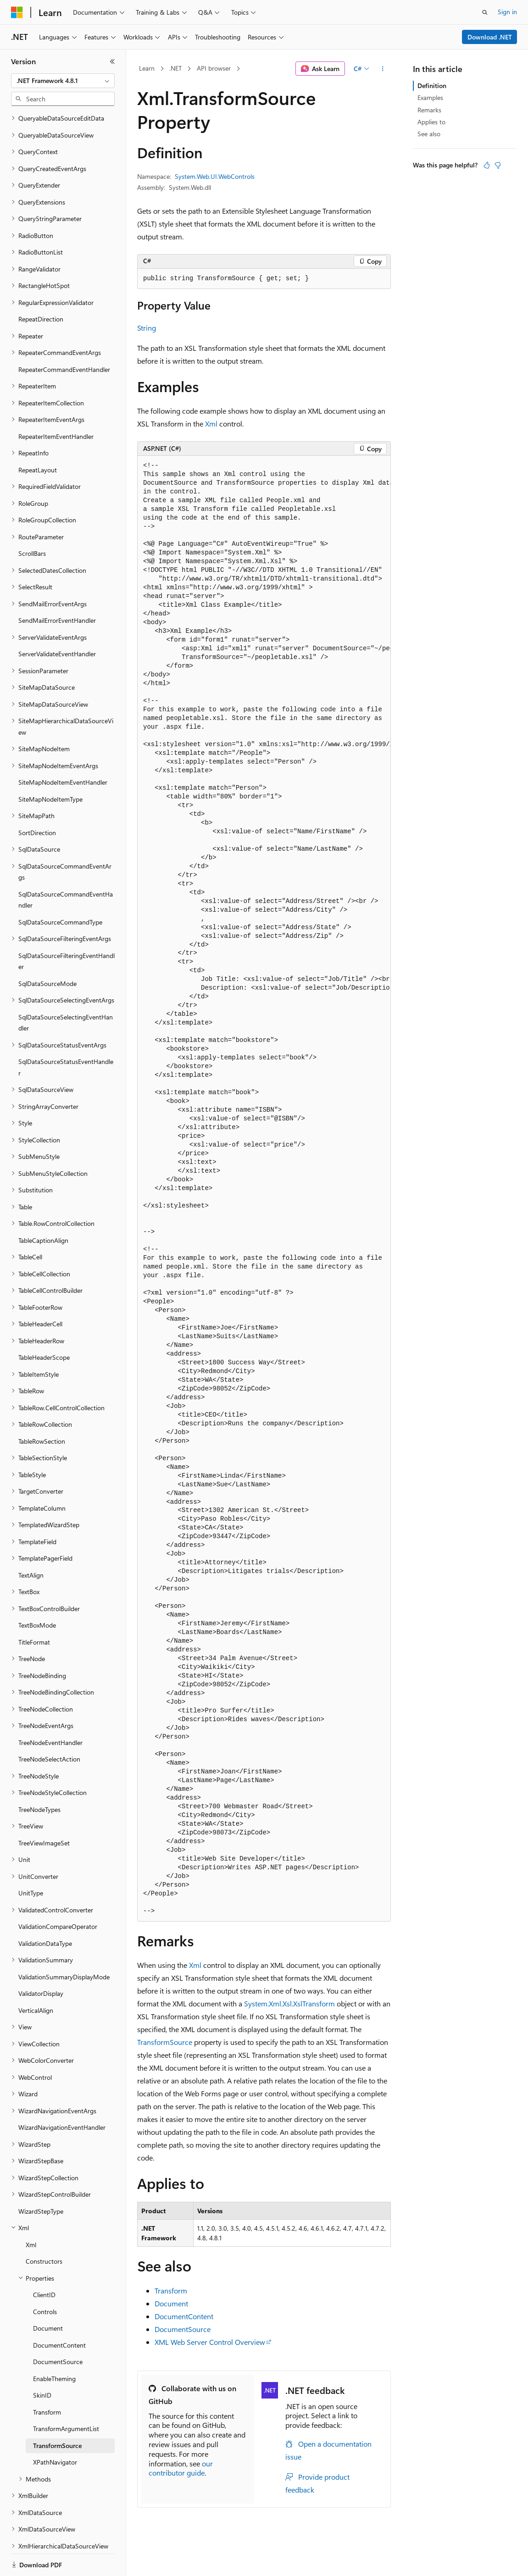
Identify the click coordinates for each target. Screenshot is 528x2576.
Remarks (429, 109)
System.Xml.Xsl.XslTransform (289, 2003)
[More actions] (383, 68)
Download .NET (489, 37)
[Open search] (485, 12)
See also (428, 133)
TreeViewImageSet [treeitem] (44, 1811)
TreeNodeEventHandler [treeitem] (50, 1710)
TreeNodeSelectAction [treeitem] (49, 1727)
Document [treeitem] (48, 2296)
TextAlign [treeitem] (31, 1543)
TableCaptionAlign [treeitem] (43, 1208)
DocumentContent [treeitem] (59, 2313)
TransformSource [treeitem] (57, 2414)
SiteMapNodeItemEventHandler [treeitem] (62, 750)
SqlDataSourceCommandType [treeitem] (60, 890)
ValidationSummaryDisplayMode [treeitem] (64, 1945)
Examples (430, 97)
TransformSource (164, 2042)
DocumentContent (184, 2316)
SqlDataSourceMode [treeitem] (47, 951)
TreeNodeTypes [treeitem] (39, 1777)
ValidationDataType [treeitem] (45, 1911)
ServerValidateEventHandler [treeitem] (57, 622)
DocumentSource (183, 2329)
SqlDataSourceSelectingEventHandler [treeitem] (65, 991)
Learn (147, 68)
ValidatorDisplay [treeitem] (40, 1961)
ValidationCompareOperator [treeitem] (57, 1894)
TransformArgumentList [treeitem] (66, 2397)
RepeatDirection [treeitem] (40, 287)
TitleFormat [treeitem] (34, 1610)
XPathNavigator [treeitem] (55, 2430)
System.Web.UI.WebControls (215, 176)
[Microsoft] (17, 12)
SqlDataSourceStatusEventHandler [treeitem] (65, 1035)
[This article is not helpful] (497, 165)
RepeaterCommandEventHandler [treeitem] (64, 337)
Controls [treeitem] (45, 2280)
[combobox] (63, 80)
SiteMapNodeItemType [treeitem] (50, 767)
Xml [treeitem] (31, 2213)
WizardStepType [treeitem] (40, 2179)
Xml (211, 423)
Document (171, 2303)
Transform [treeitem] (47, 2380)
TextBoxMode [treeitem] (37, 1593)
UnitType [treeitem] (30, 1861)
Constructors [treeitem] (44, 2229)
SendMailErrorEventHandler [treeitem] (57, 588)
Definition (431, 85)
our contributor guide (181, 2468)
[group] (264, 1188)
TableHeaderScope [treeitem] (44, 1325)
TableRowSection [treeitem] (41, 1409)
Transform (171, 2290)
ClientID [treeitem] (44, 2263)
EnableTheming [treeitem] (54, 2347)
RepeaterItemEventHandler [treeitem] (56, 404)
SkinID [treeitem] (42, 2363)
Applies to (431, 121)
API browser (214, 68)
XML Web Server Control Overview (210, 2342)
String (146, 327)
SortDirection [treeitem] (37, 801)
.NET (175, 68)
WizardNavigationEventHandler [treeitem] (62, 2095)
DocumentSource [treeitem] (58, 2330)
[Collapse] (112, 61)
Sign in (507, 11)
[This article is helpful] (486, 165)
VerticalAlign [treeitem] (35, 1978)
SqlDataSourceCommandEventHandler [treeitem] (65, 868)
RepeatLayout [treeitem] (37, 438)
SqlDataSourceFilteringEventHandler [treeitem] (66, 930)
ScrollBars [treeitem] (32, 521)
